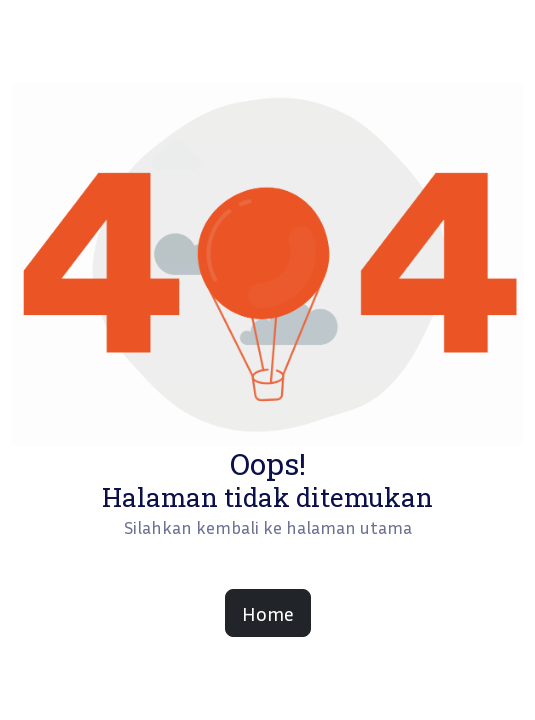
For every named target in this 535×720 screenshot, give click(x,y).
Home (268, 613)
